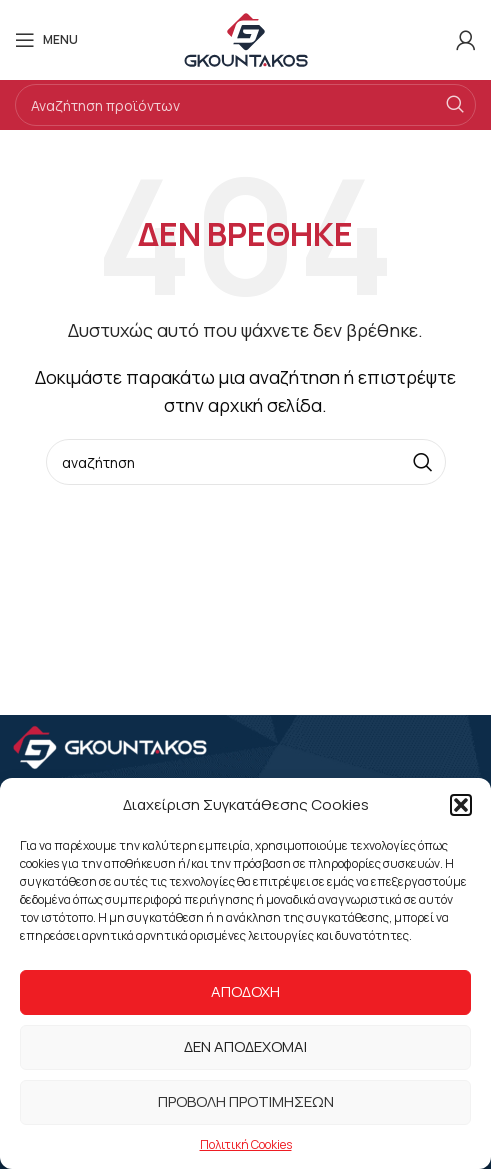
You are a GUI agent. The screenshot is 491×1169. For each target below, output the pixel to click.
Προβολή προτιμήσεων (246, 1101)
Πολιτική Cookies (246, 1144)
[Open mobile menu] (46, 40)
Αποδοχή (245, 991)
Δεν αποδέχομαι (245, 1046)
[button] (461, 805)
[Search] (245, 105)
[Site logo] (246, 38)
